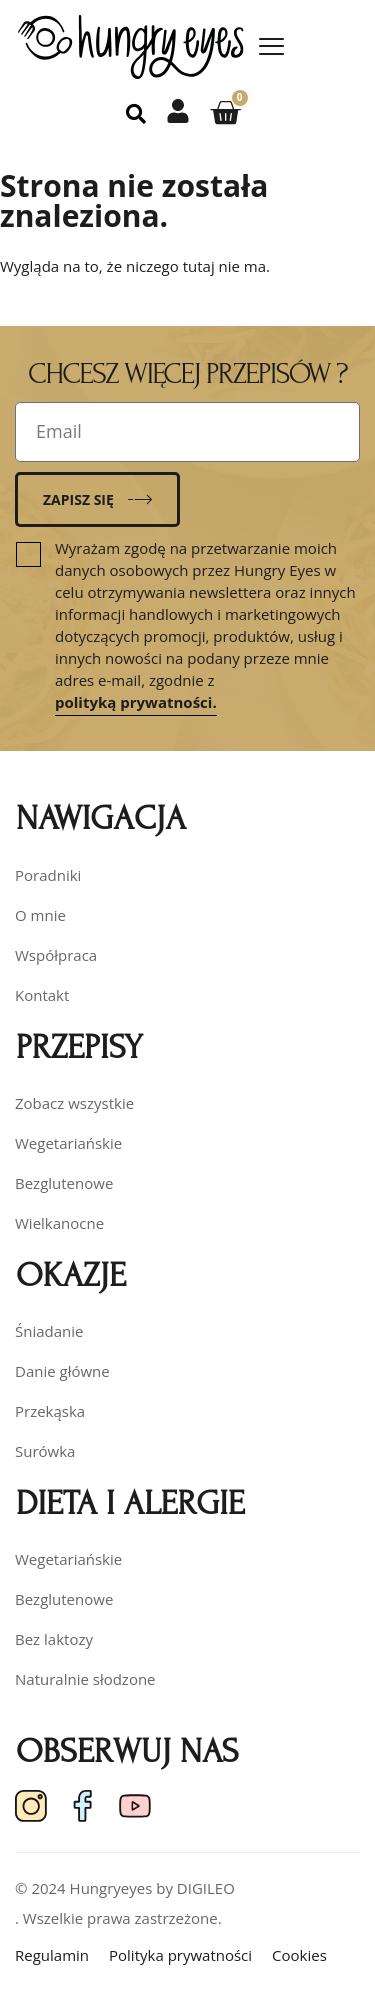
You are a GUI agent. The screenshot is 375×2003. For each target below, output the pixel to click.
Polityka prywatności (180, 1955)
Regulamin (52, 1955)
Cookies (299, 1955)
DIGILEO (206, 1888)
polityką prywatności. (136, 702)
